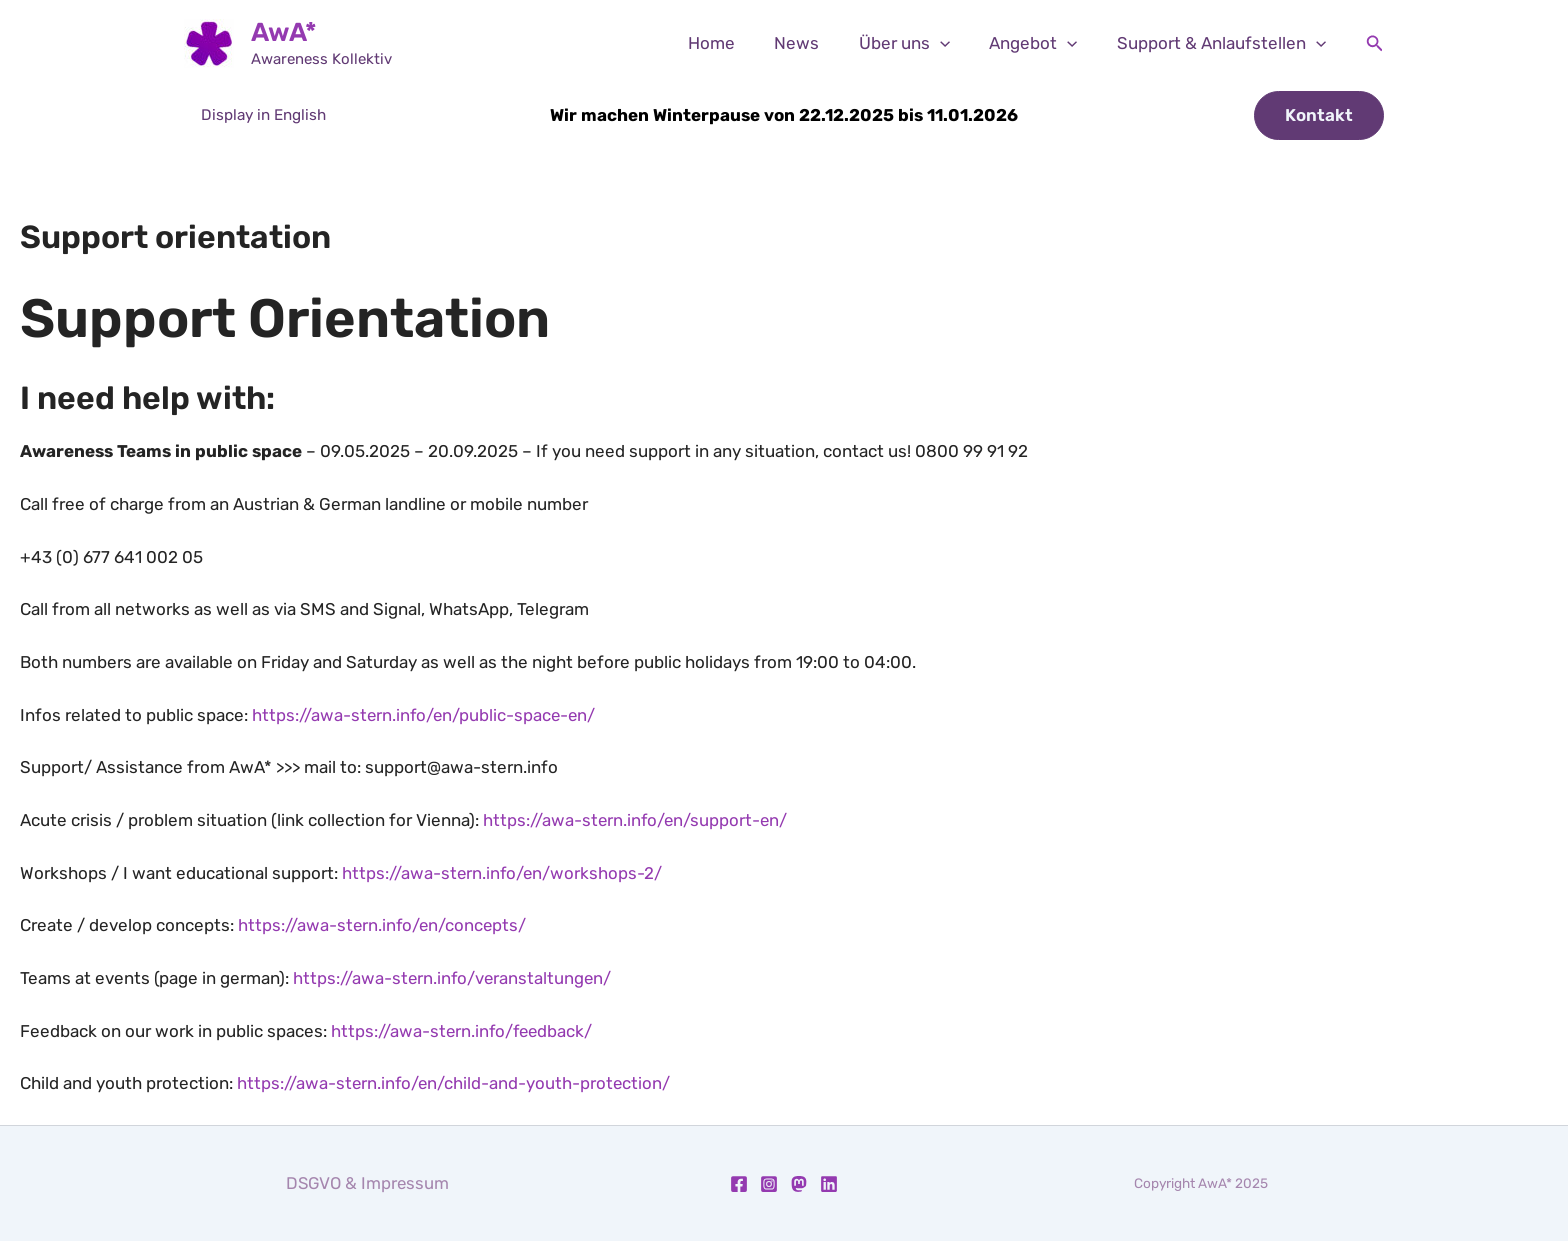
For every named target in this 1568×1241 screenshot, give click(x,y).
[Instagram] (769, 1184)
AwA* (284, 32)
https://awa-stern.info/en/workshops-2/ (503, 873)
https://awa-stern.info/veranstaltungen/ (454, 978)
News (815, 43)
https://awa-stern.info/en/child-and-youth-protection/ (455, 1083)
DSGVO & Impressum (367, 1183)
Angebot (1041, 43)
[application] (953, 43)
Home (735, 43)
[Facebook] (739, 1184)
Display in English (263, 115)
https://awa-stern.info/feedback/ (464, 1031)
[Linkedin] (829, 1184)
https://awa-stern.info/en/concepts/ (384, 925)
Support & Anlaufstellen (1224, 43)
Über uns (917, 43)
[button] (1375, 44)
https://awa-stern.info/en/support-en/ (637, 820)
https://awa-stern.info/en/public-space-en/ (426, 715)
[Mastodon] (799, 1184)
